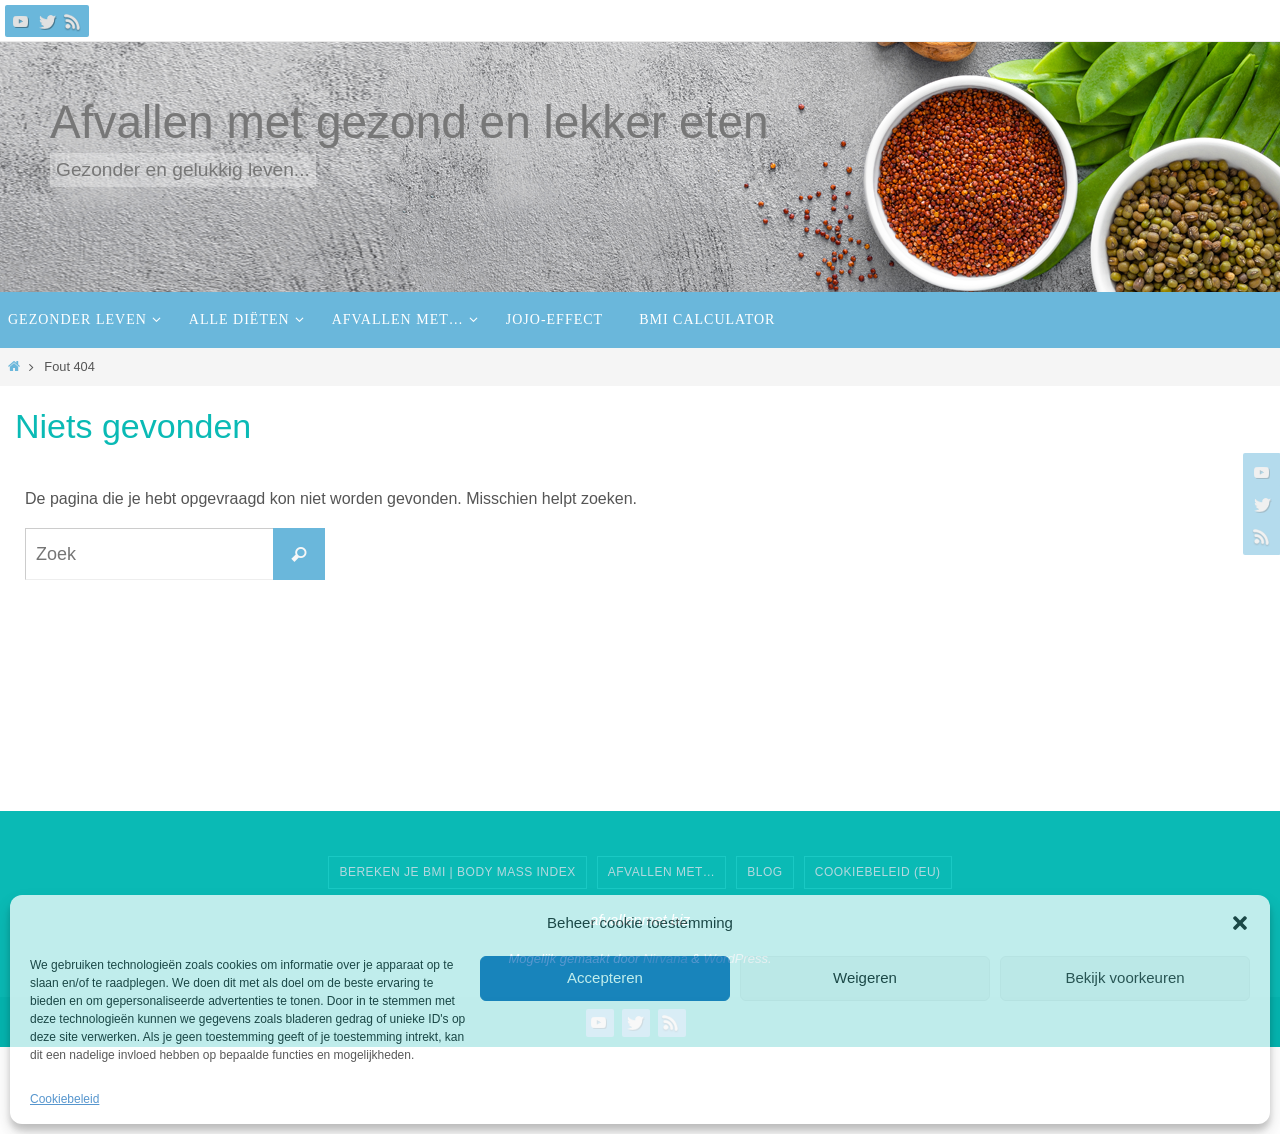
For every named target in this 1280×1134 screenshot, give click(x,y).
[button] (1240, 923)
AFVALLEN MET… (662, 872)
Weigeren (865, 977)
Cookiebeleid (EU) (878, 872)
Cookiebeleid (64, 1099)
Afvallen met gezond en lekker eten (409, 122)
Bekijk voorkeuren (1124, 977)
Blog (764, 872)
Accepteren (605, 977)
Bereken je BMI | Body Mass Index (457, 872)
